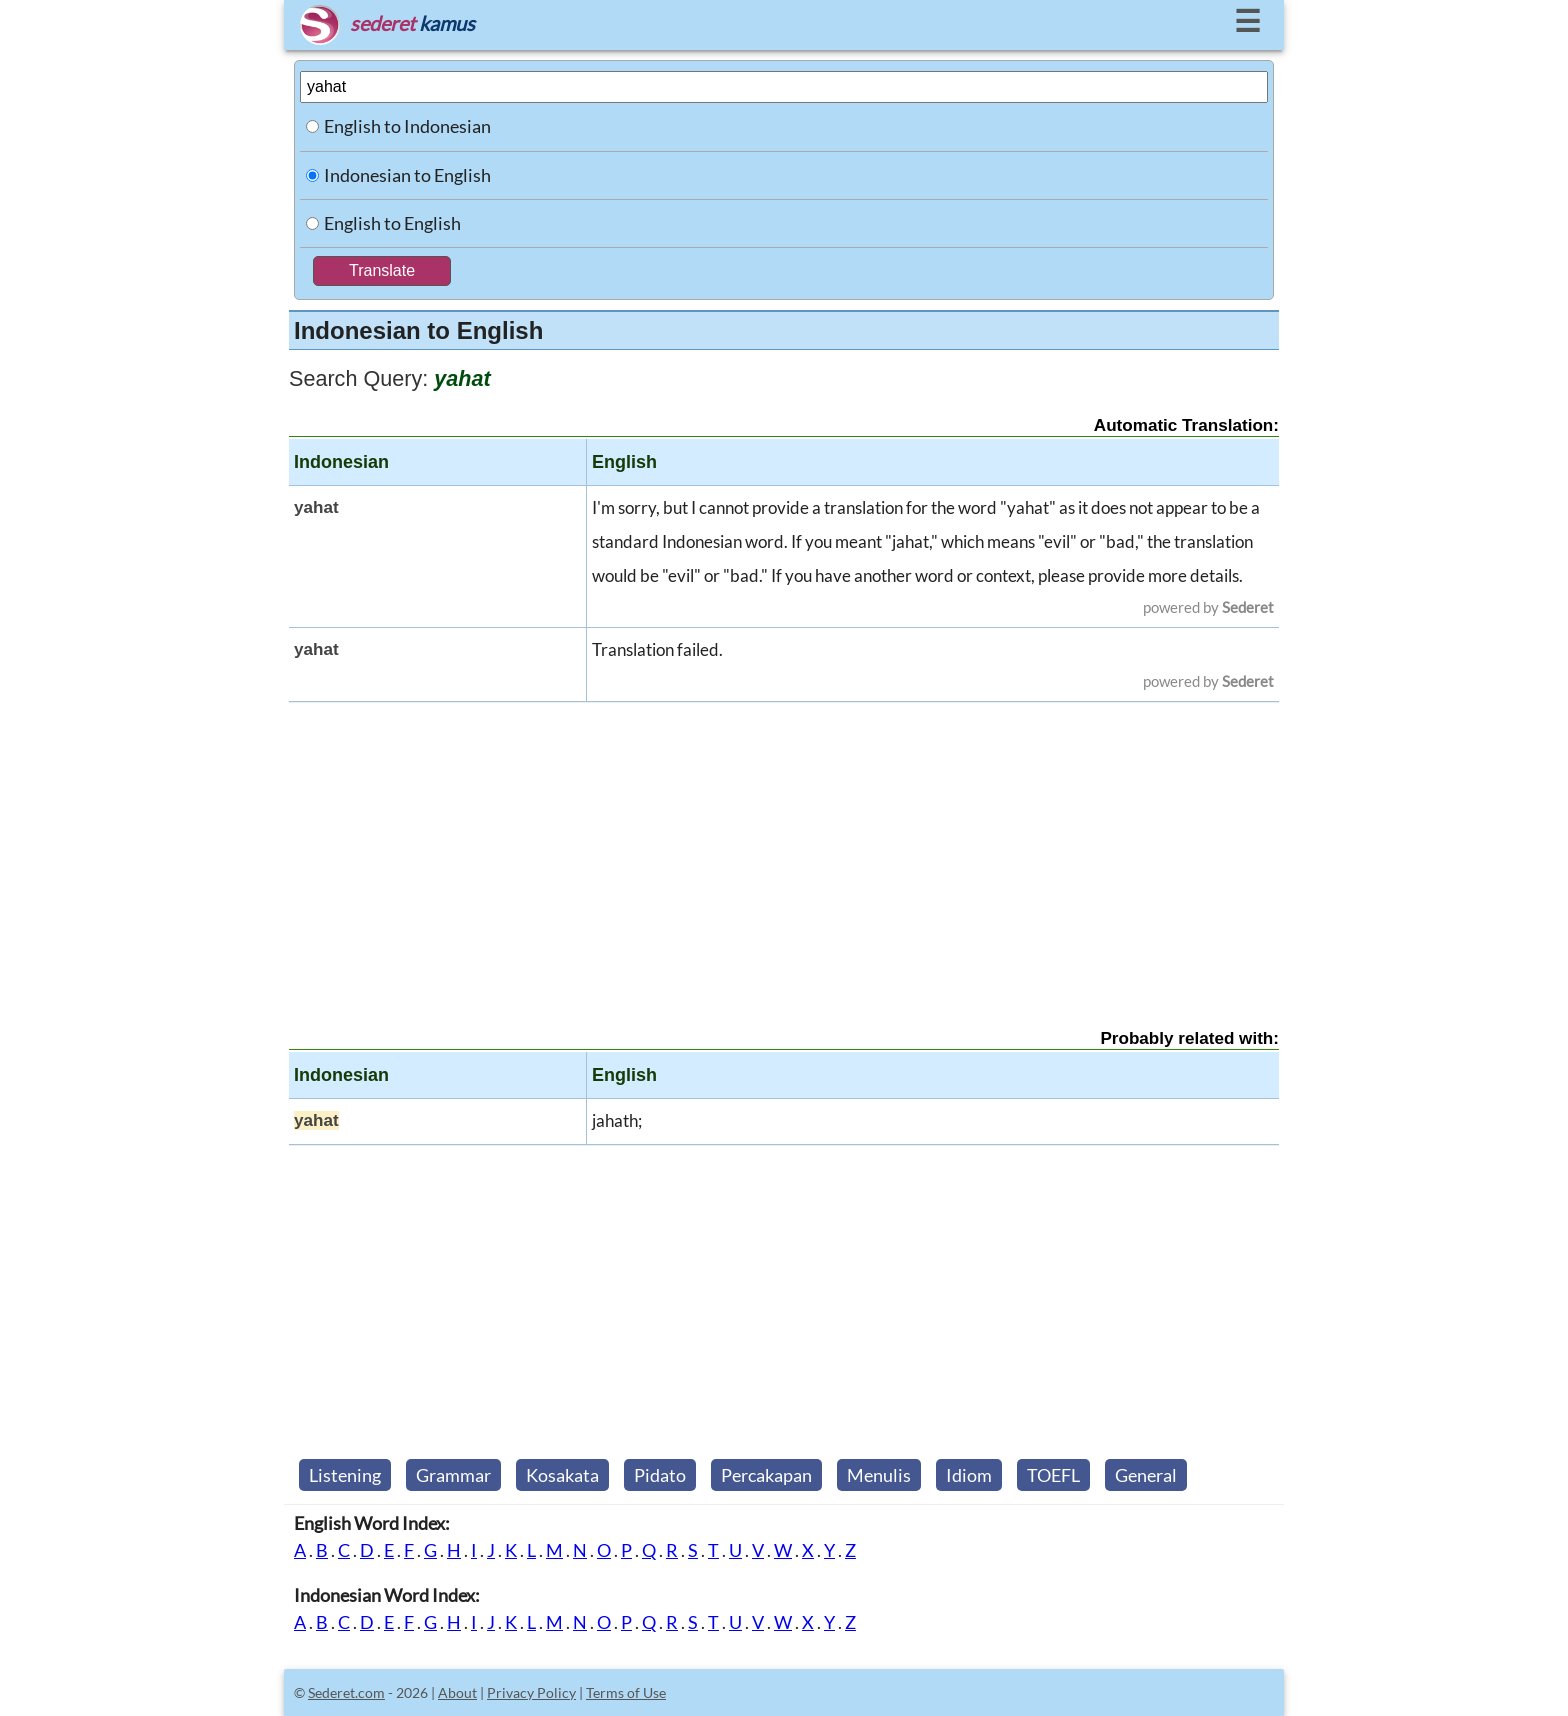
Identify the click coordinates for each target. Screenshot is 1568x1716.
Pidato (660, 1475)
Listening (345, 1475)
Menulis (879, 1475)
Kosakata (562, 1475)
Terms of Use (626, 1692)
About (457, 1692)
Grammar (453, 1475)
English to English (392, 223)
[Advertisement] (784, 848)
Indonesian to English (407, 175)
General (1146, 1475)
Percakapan (766, 1475)
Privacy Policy (531, 1692)
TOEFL (1053, 1475)
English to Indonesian (407, 126)
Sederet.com (346, 1692)
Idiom (969, 1475)
